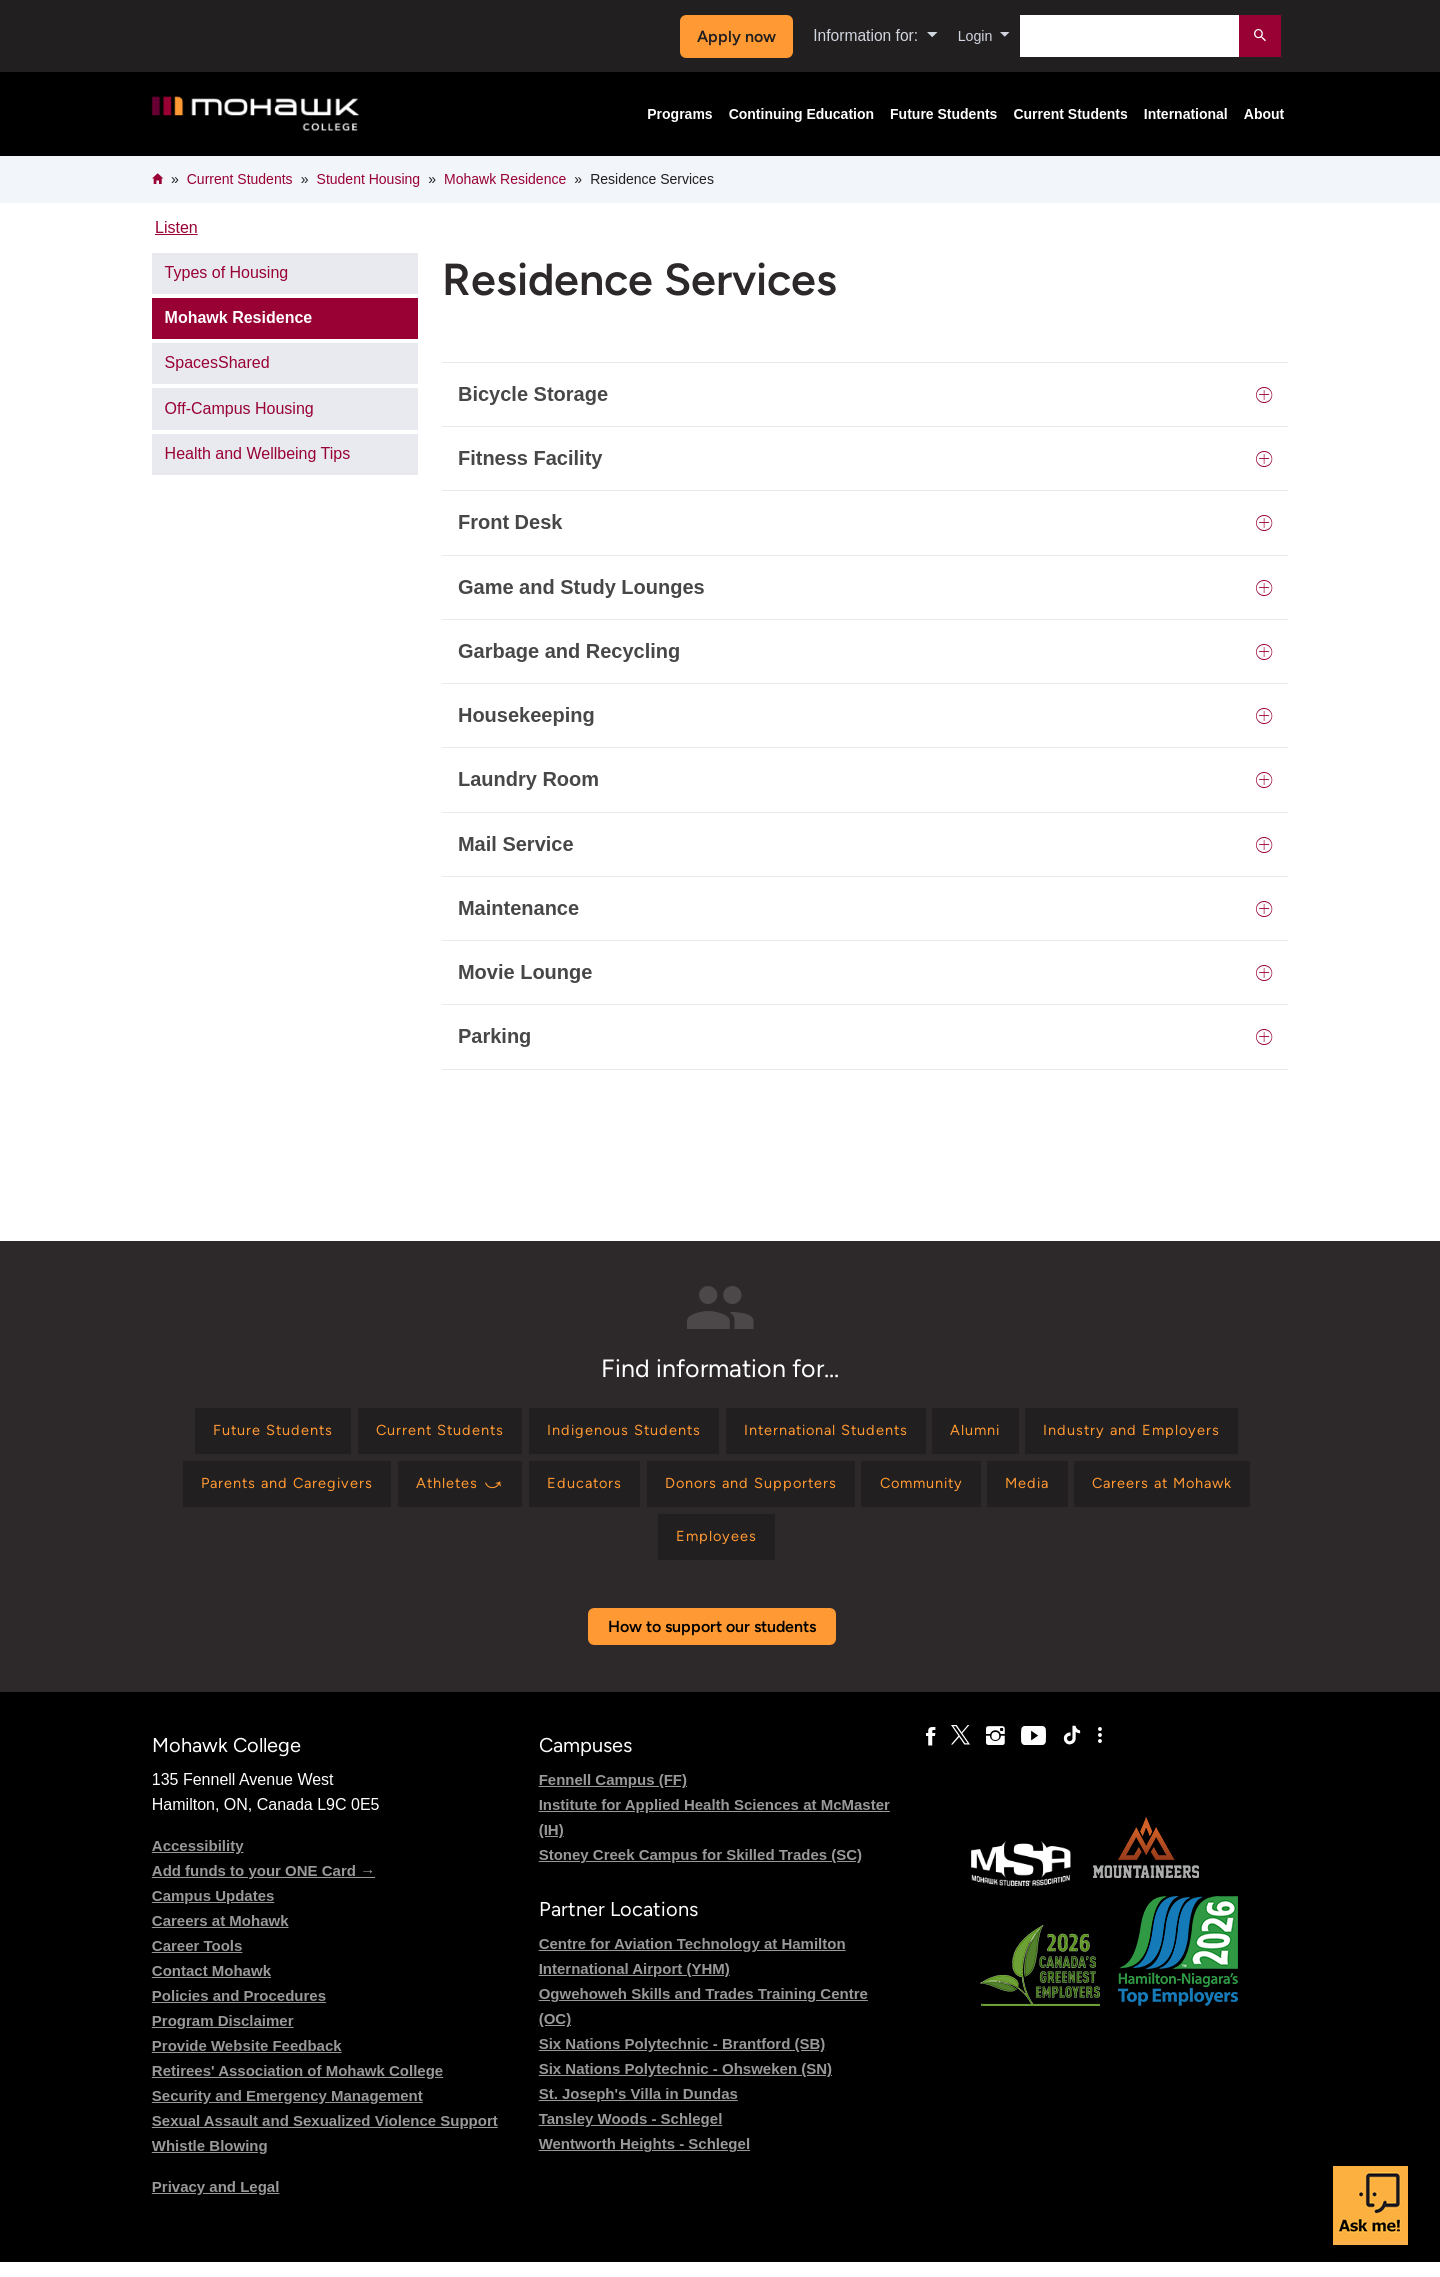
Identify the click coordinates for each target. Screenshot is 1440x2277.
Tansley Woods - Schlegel (631, 2133)
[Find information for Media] (549, 1548)
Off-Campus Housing (239, 408)
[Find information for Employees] (865, 1548)
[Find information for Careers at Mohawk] (697, 1548)
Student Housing (369, 179)
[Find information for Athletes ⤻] (701, 1490)
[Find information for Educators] (836, 1490)
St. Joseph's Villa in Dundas (638, 2108)
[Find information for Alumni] (1118, 1433)
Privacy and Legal (216, 2200)
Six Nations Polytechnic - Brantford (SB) (682, 2058)
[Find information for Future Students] (351, 1433)
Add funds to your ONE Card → (263, 1884)
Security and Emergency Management (287, 2109)
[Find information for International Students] (953, 1433)
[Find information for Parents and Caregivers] (513, 1490)
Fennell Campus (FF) (613, 1793)
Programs (679, 114)
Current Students (1070, 114)
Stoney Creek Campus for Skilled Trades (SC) (700, 1868)
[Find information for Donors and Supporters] (1013, 1490)
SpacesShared (217, 362)
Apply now (731, 36)
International (1186, 114)
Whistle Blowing (210, 2159)
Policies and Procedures (239, 2009)
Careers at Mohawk (220, 1934)
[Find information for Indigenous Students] (733, 1433)
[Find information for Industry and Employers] (281, 1490)
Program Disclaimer (223, 2034)
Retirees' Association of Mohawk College (297, 2084)
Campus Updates (213, 1909)
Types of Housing (227, 272)
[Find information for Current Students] (534, 1433)
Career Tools (197, 1959)
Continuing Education (801, 114)
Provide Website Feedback (247, 2059)
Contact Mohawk (211, 1984)
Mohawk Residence (505, 179)
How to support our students (712, 1640)
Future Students (943, 114)
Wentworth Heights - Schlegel (644, 2158)
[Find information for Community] (1199, 1490)
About (1264, 114)
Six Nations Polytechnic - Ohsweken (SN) (685, 2083)
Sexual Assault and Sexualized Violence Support (325, 2134)
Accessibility (198, 1859)
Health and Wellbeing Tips (258, 453)
